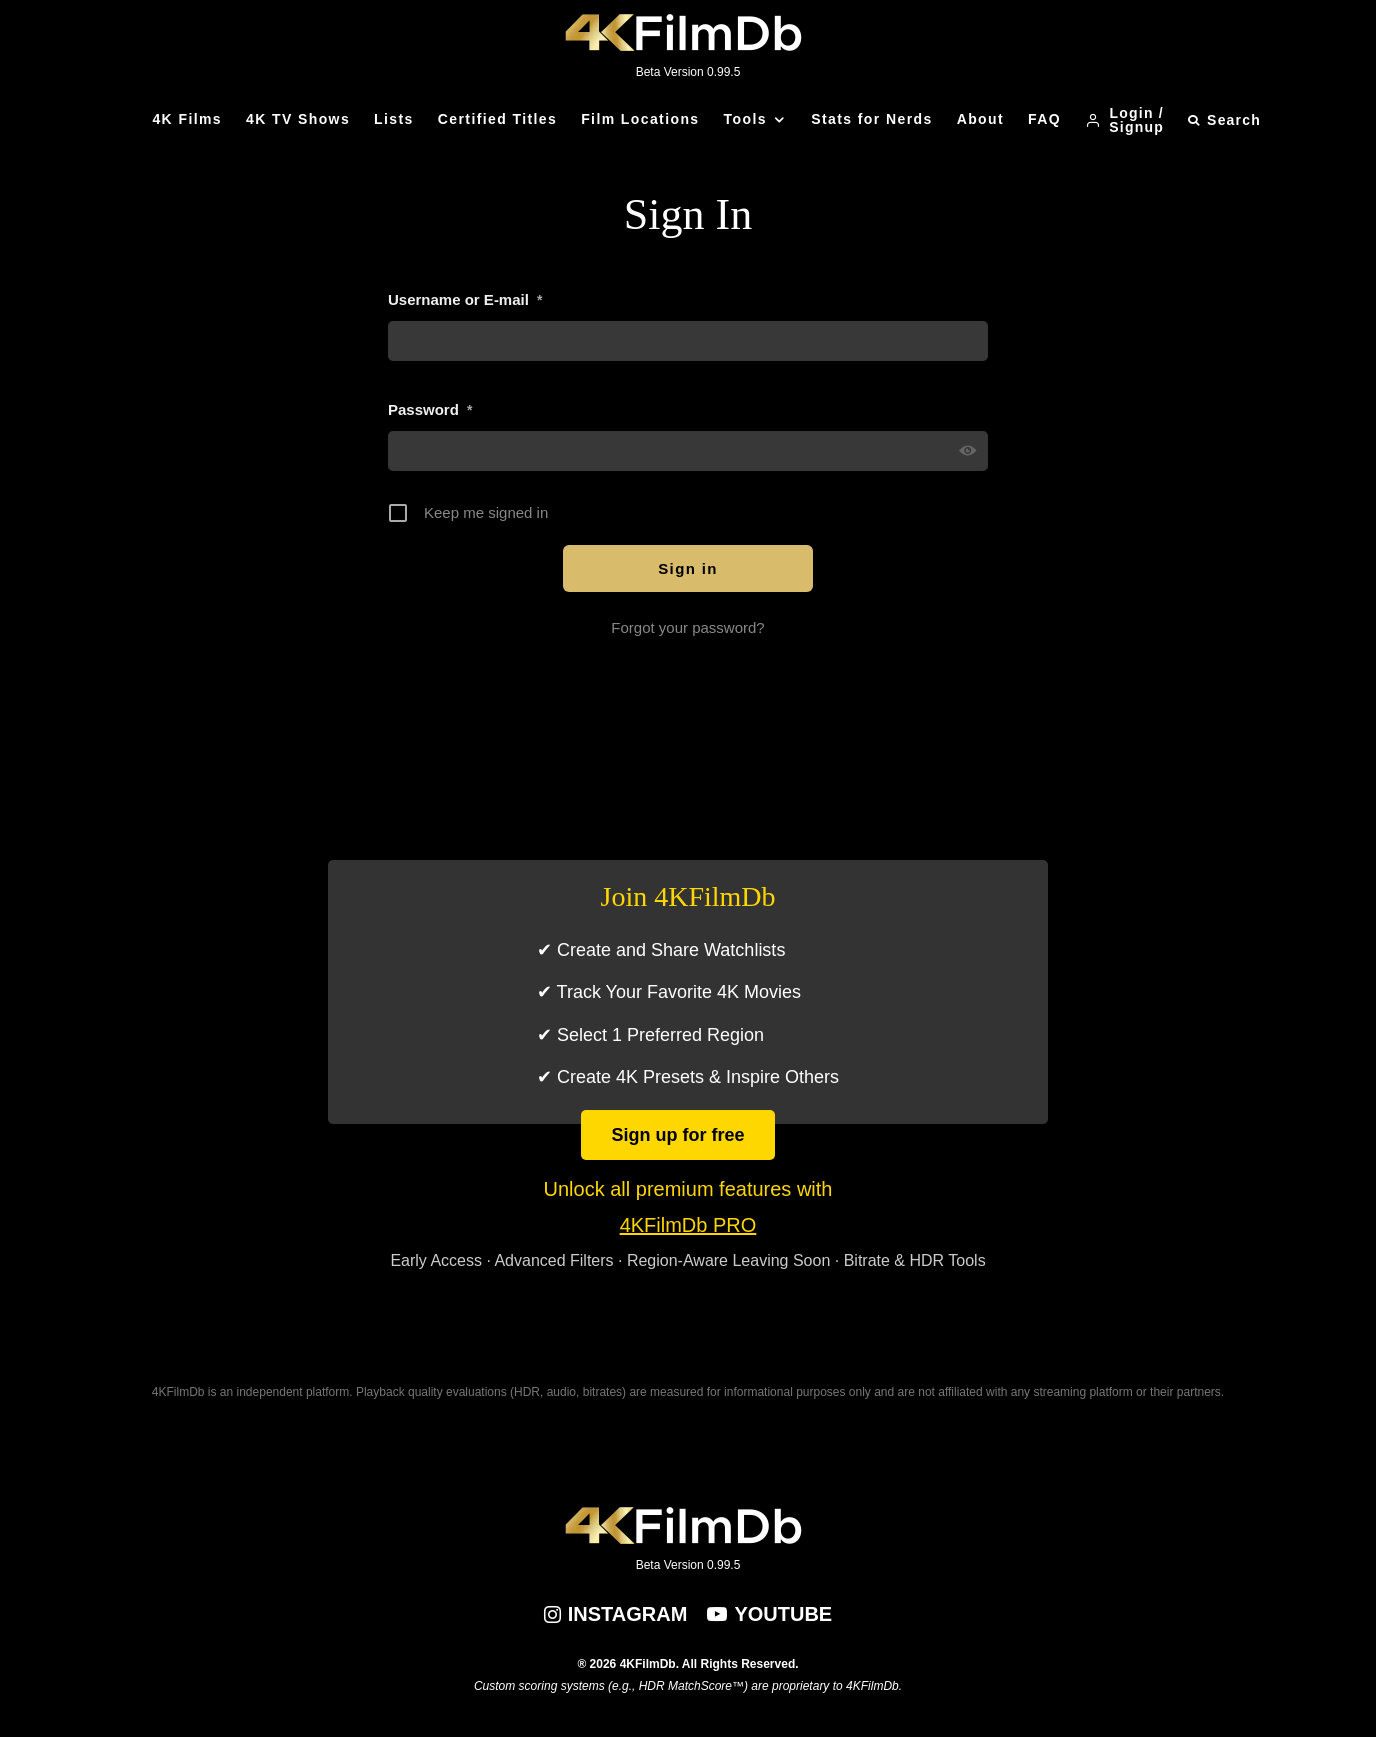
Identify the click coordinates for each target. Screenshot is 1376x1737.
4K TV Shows (298, 119)
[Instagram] (616, 1614)
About (980, 119)
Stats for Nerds (871, 119)
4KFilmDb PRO (688, 1225)
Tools (745, 119)
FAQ (1044, 119)
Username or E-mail (465, 299)
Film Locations (640, 119)
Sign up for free (677, 1135)
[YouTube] (769, 1614)
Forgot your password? (687, 627)
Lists (394, 119)
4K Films (187, 119)
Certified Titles (497, 119)
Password (430, 409)
